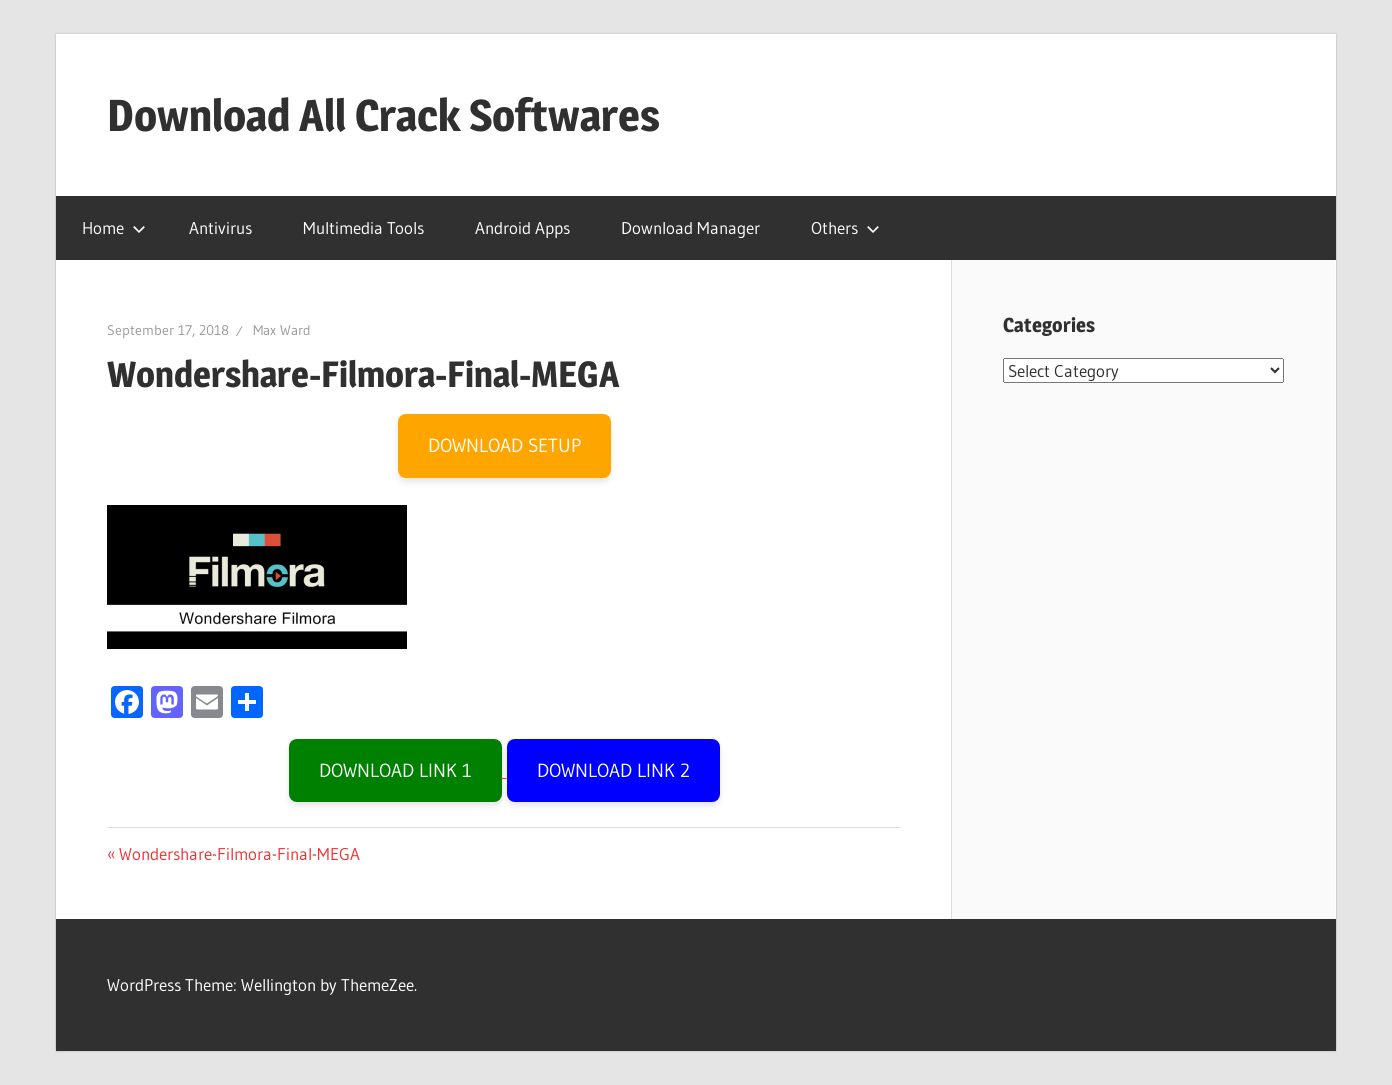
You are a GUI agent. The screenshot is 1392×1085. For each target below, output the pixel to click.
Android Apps (522, 227)
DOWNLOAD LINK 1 (395, 770)
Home (114, 227)
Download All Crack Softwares (383, 115)
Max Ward (282, 330)
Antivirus (220, 227)
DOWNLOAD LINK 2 (613, 770)
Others (845, 227)
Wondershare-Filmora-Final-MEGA (239, 853)
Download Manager (690, 227)
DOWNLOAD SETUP (504, 445)
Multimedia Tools (363, 227)
